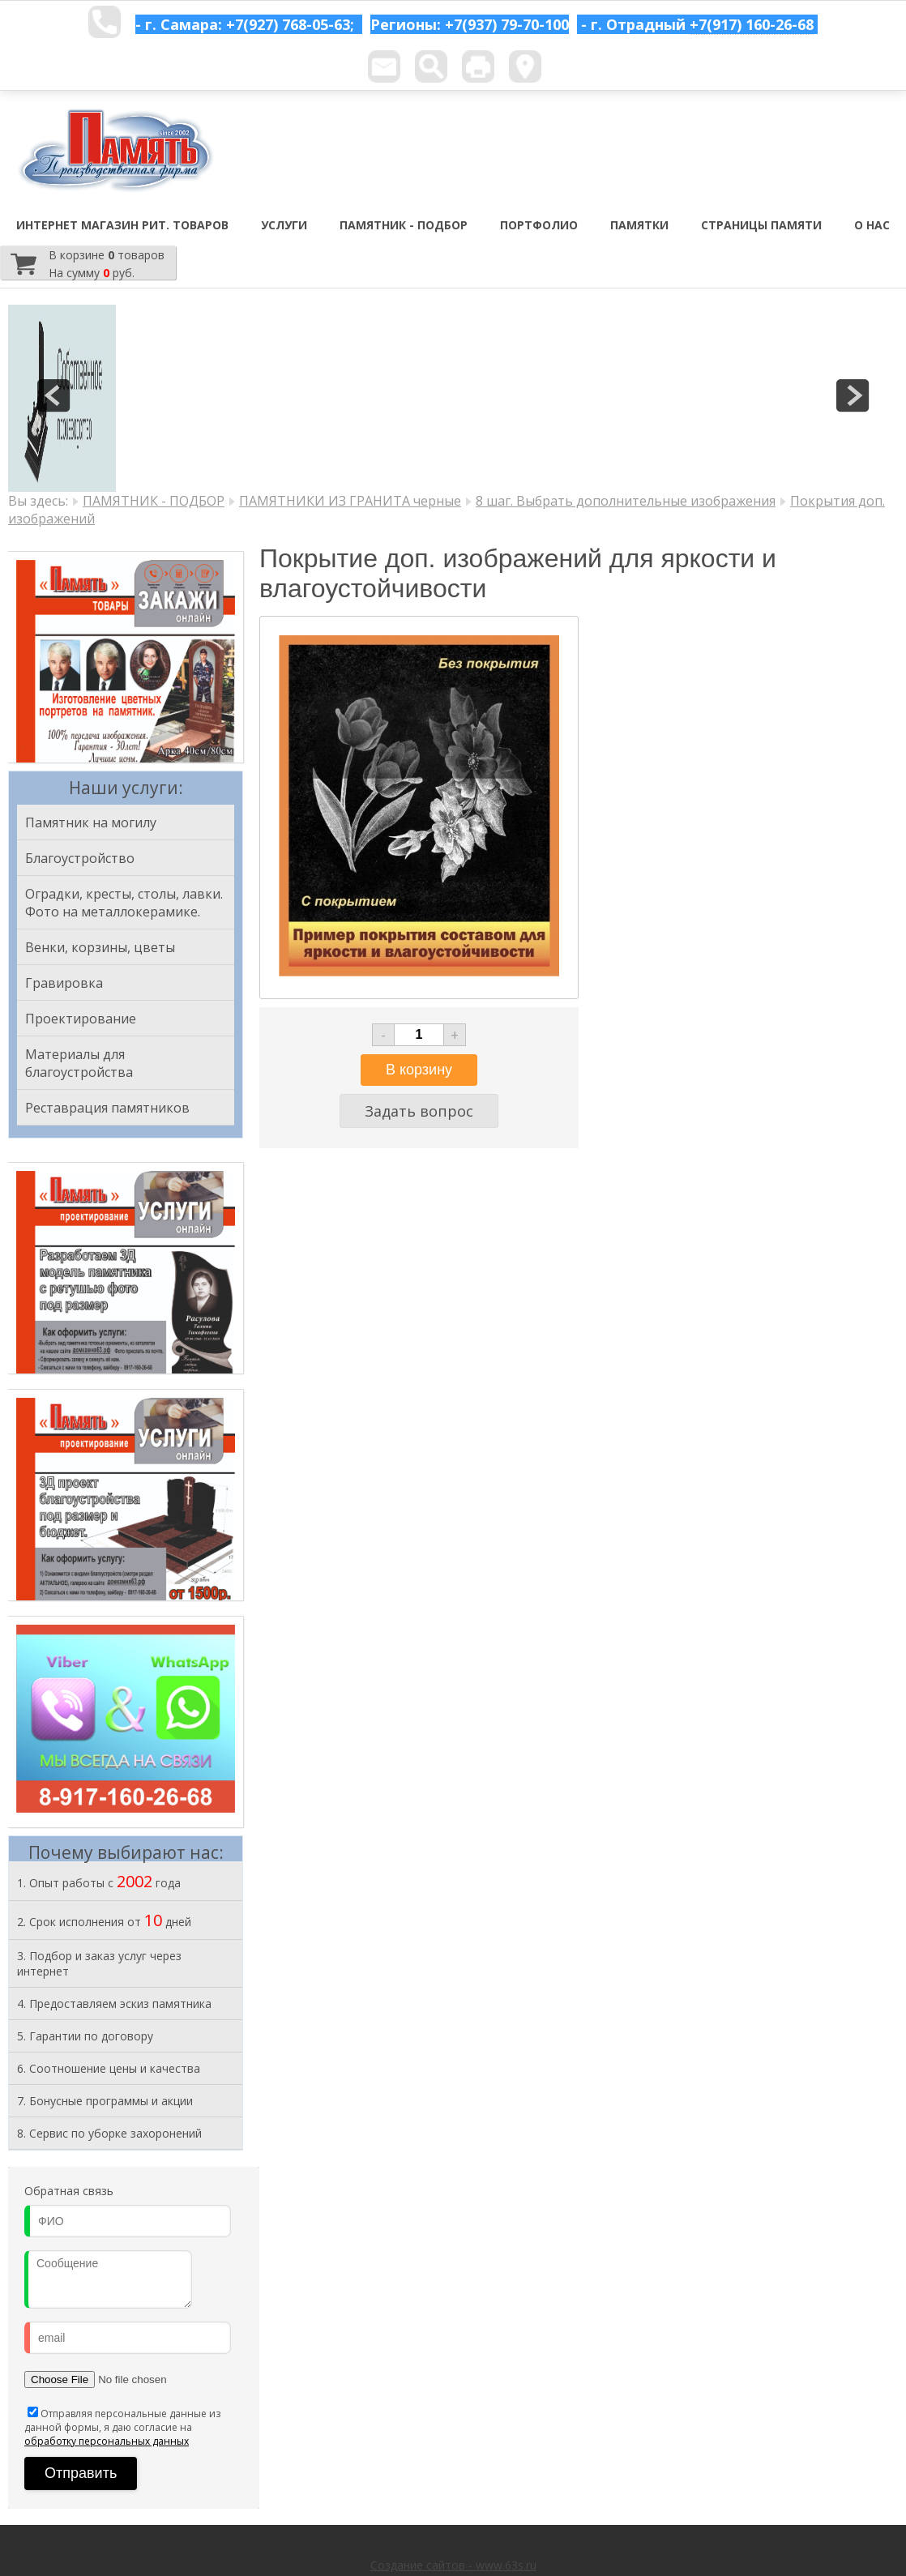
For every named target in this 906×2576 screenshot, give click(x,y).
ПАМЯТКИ (639, 225)
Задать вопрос (419, 1111)
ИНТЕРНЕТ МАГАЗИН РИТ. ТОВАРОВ (122, 225)
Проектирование (80, 1018)
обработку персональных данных (106, 2441)
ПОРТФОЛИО (539, 225)
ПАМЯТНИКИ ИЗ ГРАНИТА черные (350, 501)
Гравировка (64, 983)
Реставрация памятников (107, 1108)
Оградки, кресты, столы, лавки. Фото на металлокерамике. (124, 903)
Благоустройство (80, 858)
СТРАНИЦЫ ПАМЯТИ (761, 225)
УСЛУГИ (284, 225)
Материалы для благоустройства (79, 1063)
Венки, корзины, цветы (100, 947)
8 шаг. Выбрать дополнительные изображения (626, 501)
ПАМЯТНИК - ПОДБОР (404, 225)
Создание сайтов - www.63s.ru (453, 2565)
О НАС (872, 225)
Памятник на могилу (90, 822)
